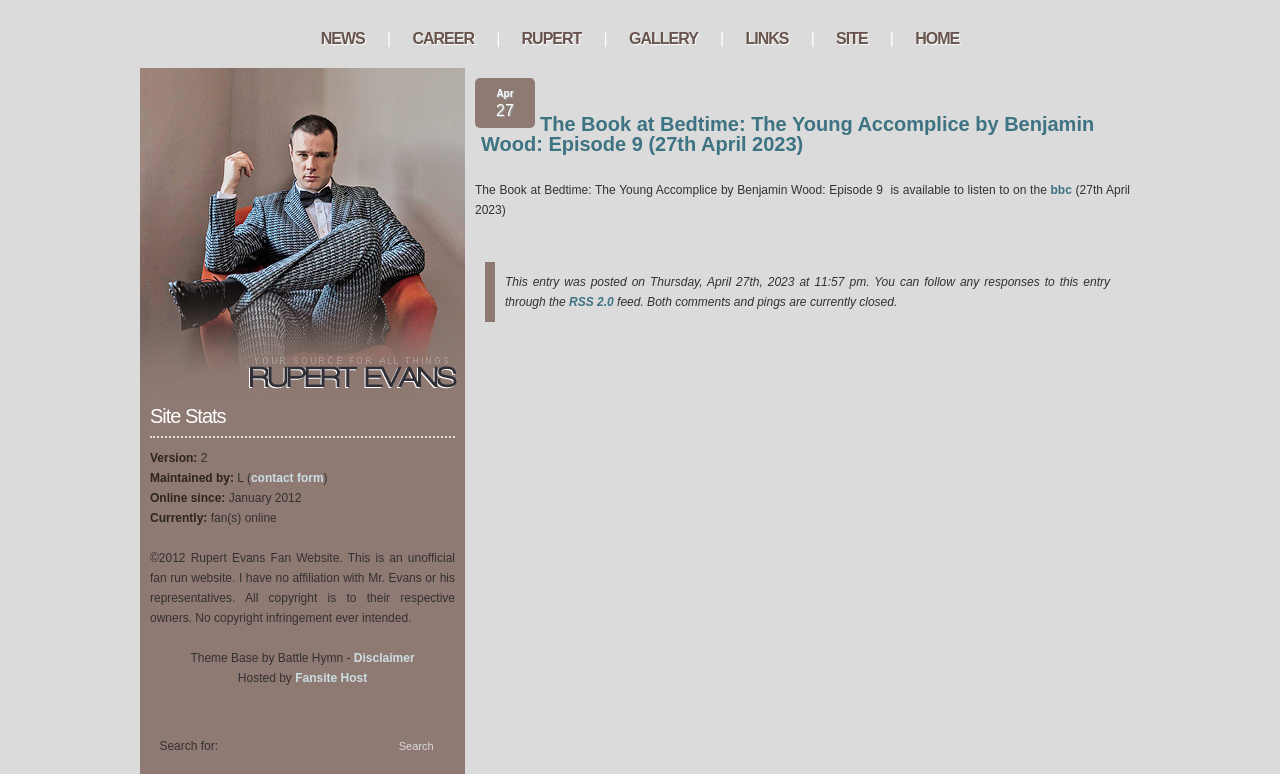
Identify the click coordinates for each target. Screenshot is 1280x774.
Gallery (663, 38)
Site (852, 38)
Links (766, 38)
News (343, 38)
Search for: (188, 746)
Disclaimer (384, 658)
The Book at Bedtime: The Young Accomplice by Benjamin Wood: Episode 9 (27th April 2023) (787, 134)
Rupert (552, 38)
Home (937, 38)
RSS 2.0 (591, 302)
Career (443, 38)
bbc (1061, 190)
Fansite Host (331, 678)
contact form (287, 478)
